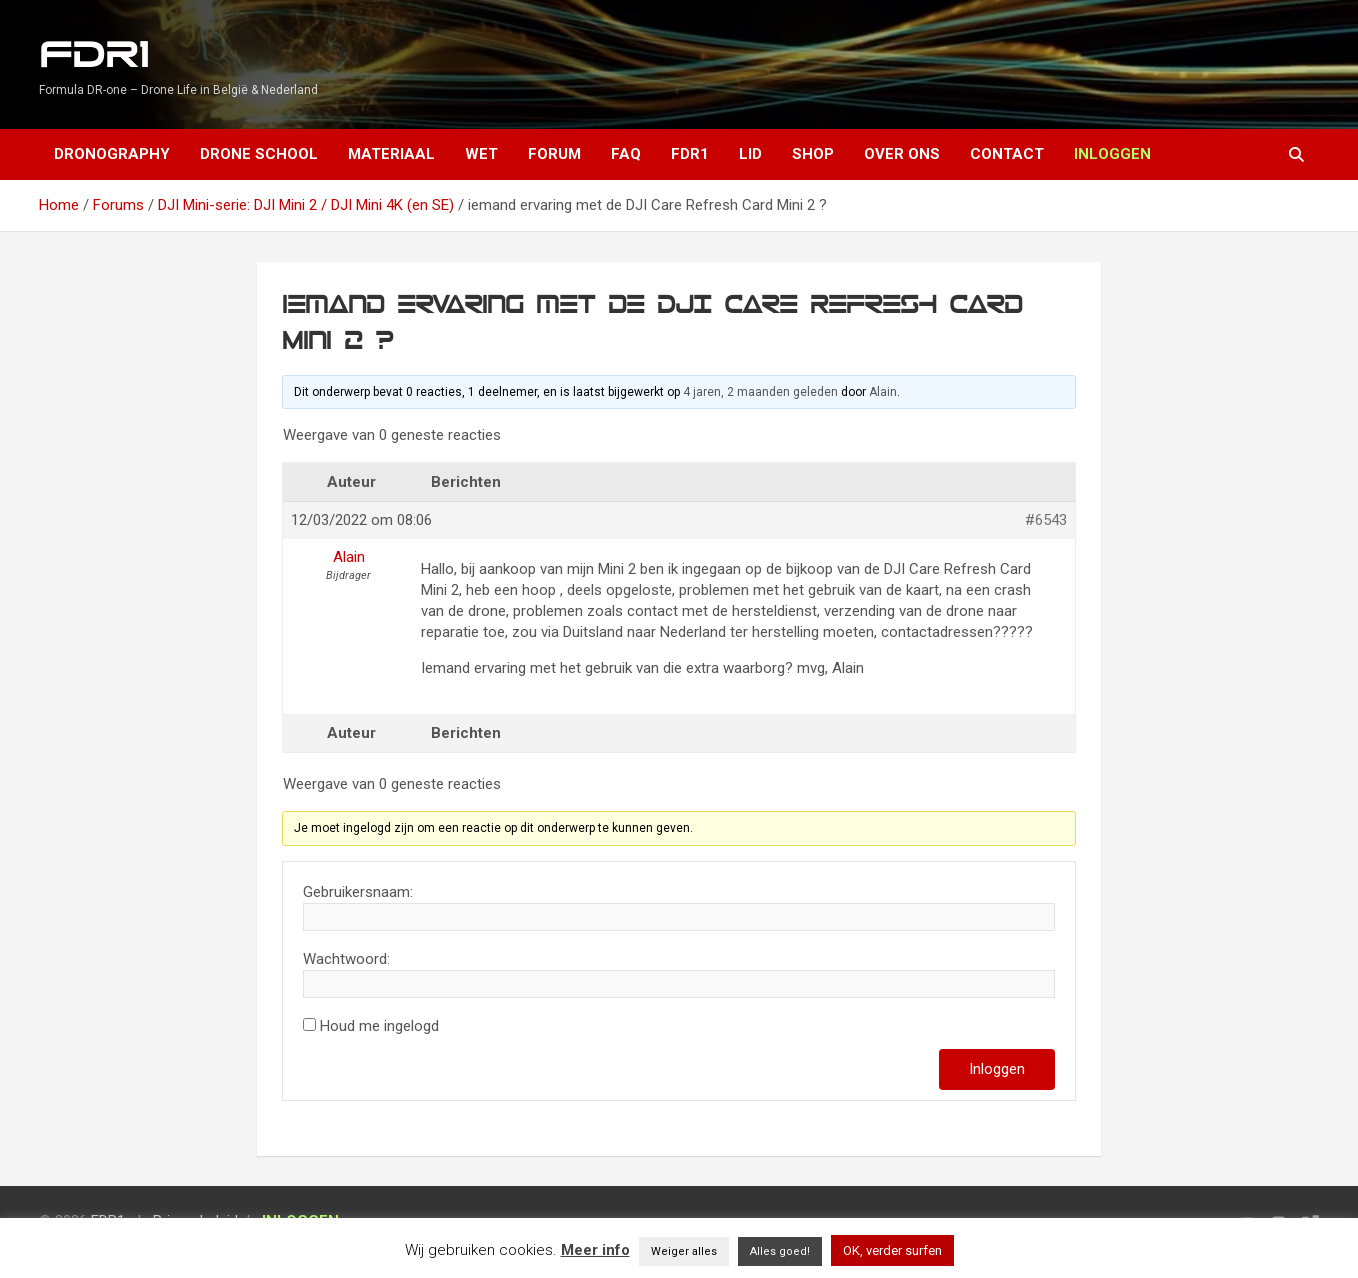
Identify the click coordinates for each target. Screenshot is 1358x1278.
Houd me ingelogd (379, 1026)
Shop (813, 154)
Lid (750, 154)
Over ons (902, 154)
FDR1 (93, 55)
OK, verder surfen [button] (892, 1250)
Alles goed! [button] (780, 1251)
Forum (554, 154)
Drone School (259, 154)
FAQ (626, 154)
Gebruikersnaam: (358, 892)
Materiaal (391, 154)
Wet (481, 154)
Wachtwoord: (346, 959)
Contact (1007, 154)
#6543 (1046, 520)
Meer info (595, 1250)
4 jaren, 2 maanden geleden (760, 392)
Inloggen (997, 1069)
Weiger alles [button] (684, 1251)
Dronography (112, 154)
